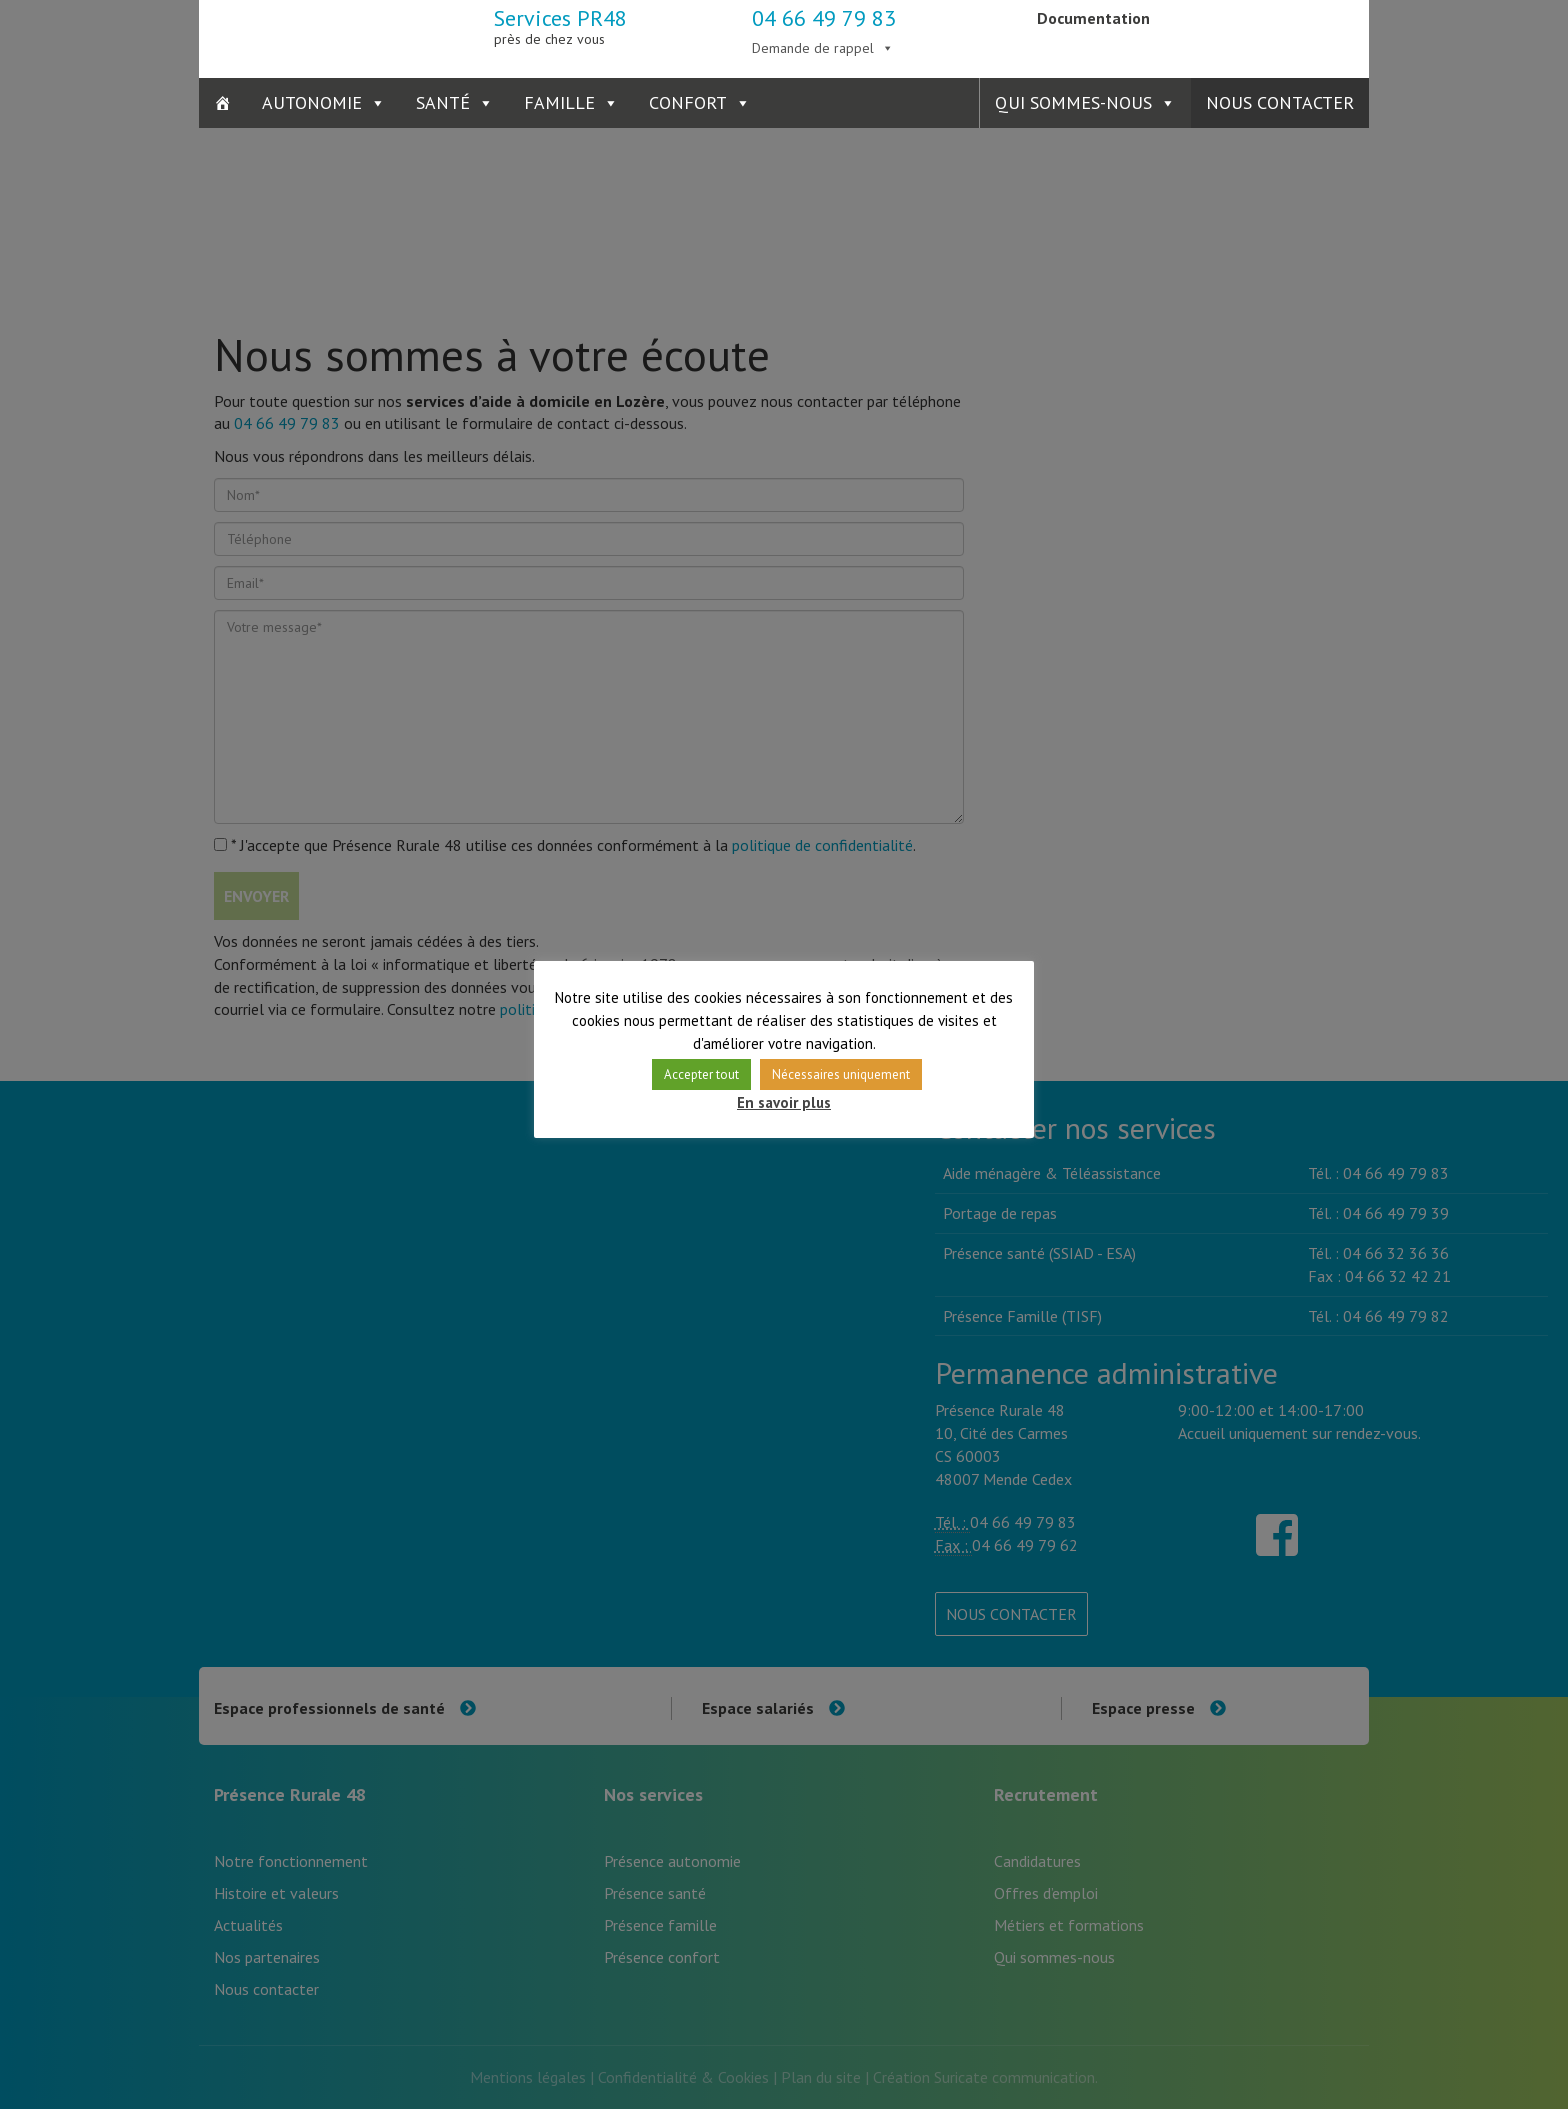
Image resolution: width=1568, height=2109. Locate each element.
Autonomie (312, 102)
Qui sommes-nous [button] (1073, 102)
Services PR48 (560, 26)
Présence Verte (1271, 35)
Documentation (1093, 18)
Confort (688, 102)
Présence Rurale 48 (296, 35)
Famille (559, 102)
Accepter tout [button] (701, 1074)
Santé (443, 102)
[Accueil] (223, 103)
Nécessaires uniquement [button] (841, 1074)
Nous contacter (1280, 102)
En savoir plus (784, 1102)
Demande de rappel (813, 48)
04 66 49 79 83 (824, 18)
